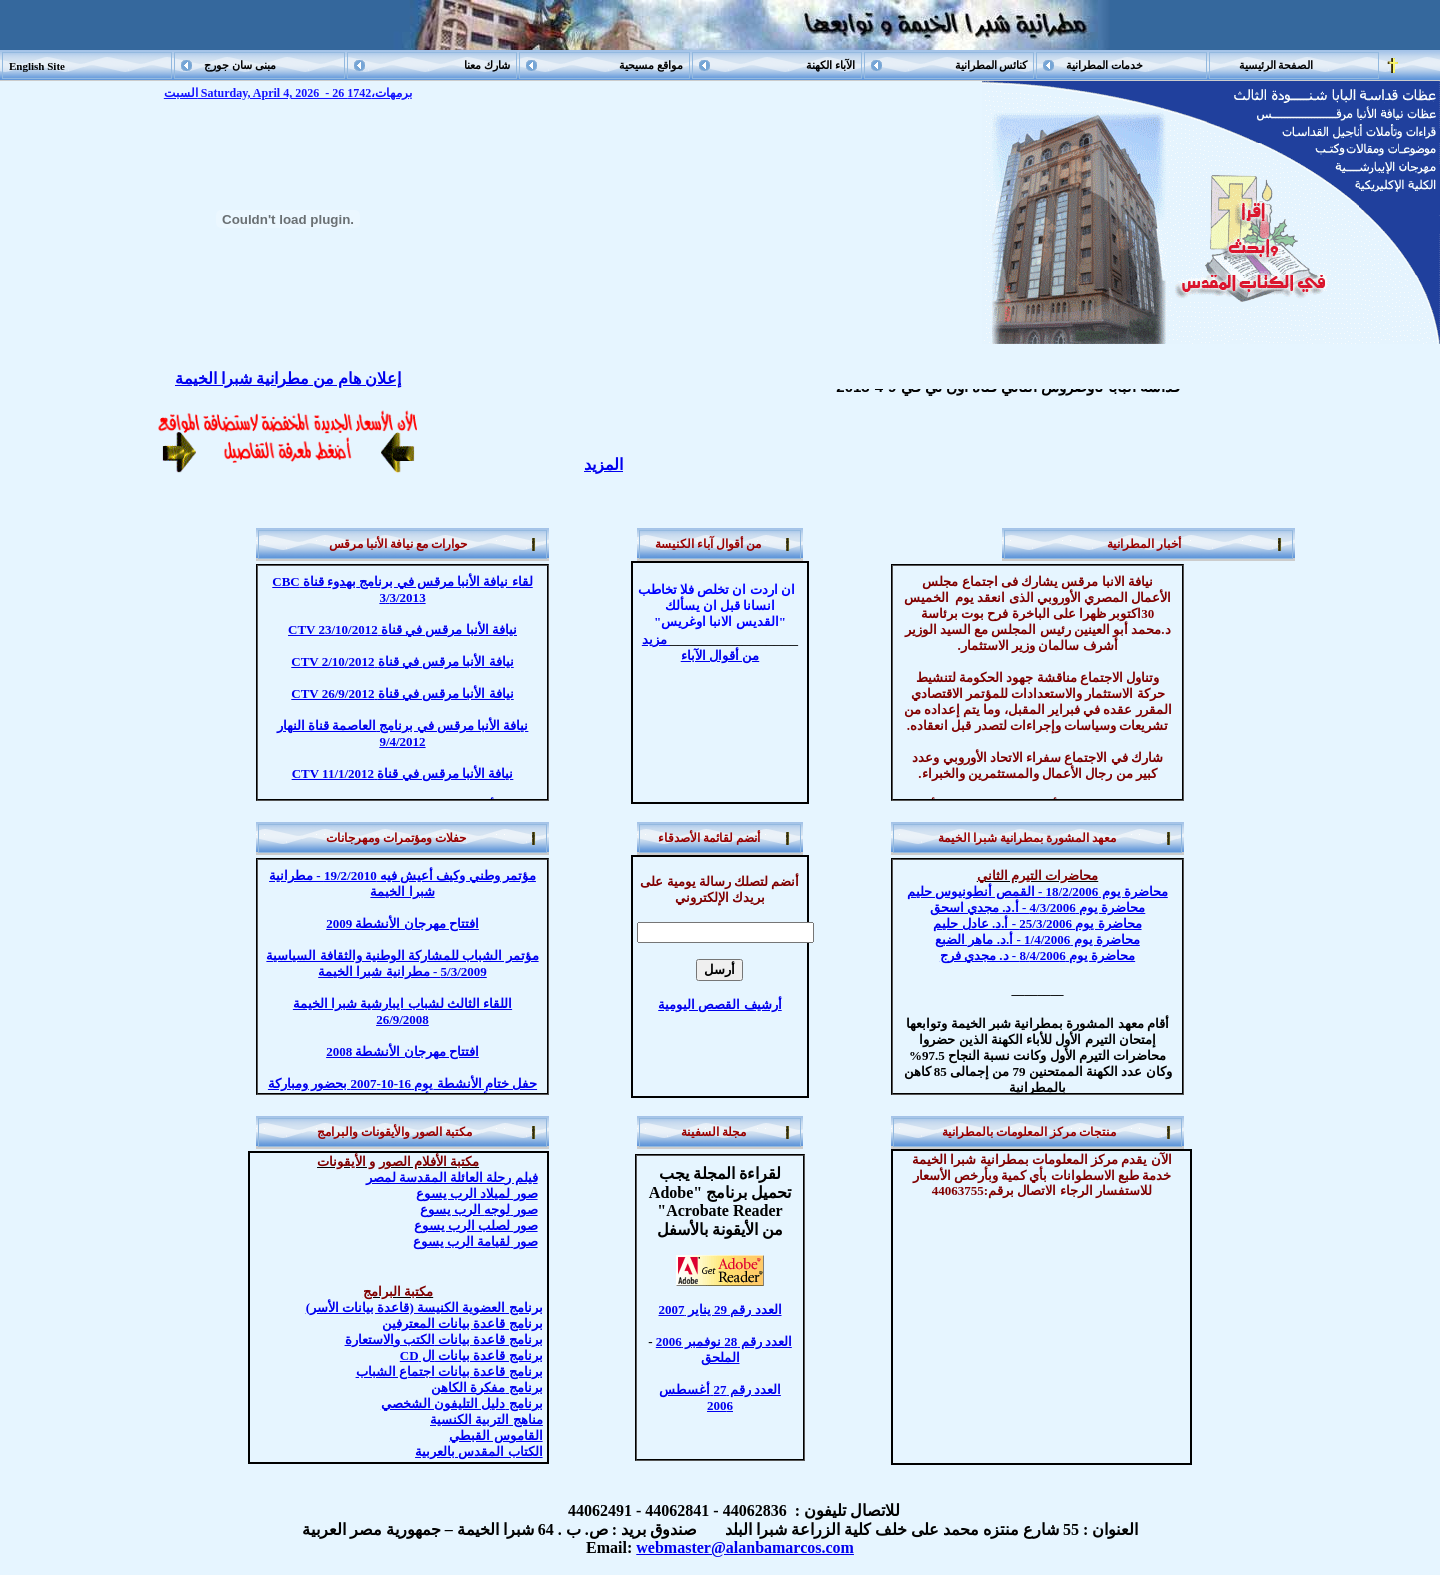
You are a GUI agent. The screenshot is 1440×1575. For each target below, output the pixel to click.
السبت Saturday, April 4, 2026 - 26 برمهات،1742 (288, 93)
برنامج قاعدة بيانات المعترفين (462, 1323)
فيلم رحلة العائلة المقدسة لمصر (452, 1177)
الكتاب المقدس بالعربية (479, 1451)
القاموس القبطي (495, 1435)
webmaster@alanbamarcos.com (745, 1547)
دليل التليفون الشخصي (462, 1403)
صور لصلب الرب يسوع (476, 1225)
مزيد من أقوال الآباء (700, 647)
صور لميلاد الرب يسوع (477, 1193)
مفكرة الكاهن (487, 1387)
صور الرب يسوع (479, 1209)
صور (475, 1241)
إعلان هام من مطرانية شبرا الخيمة (288, 378)
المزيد (603, 464)
